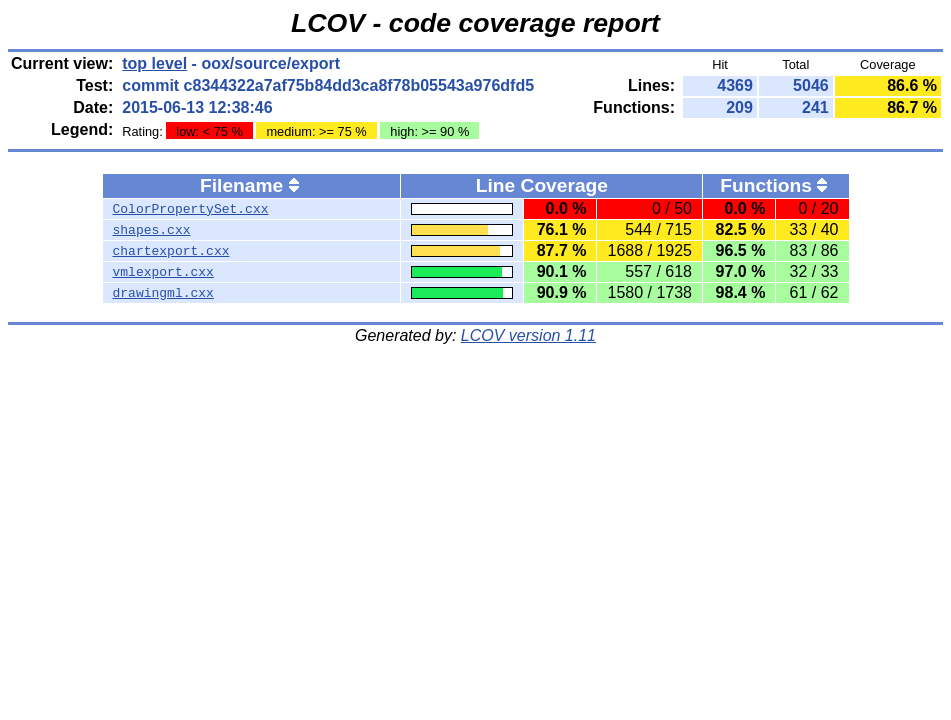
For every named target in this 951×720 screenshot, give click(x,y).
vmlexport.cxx (163, 272)
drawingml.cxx (163, 293)
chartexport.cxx (171, 251)
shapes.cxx (152, 230)
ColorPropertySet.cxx (191, 209)
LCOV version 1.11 (528, 335)
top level (154, 63)
